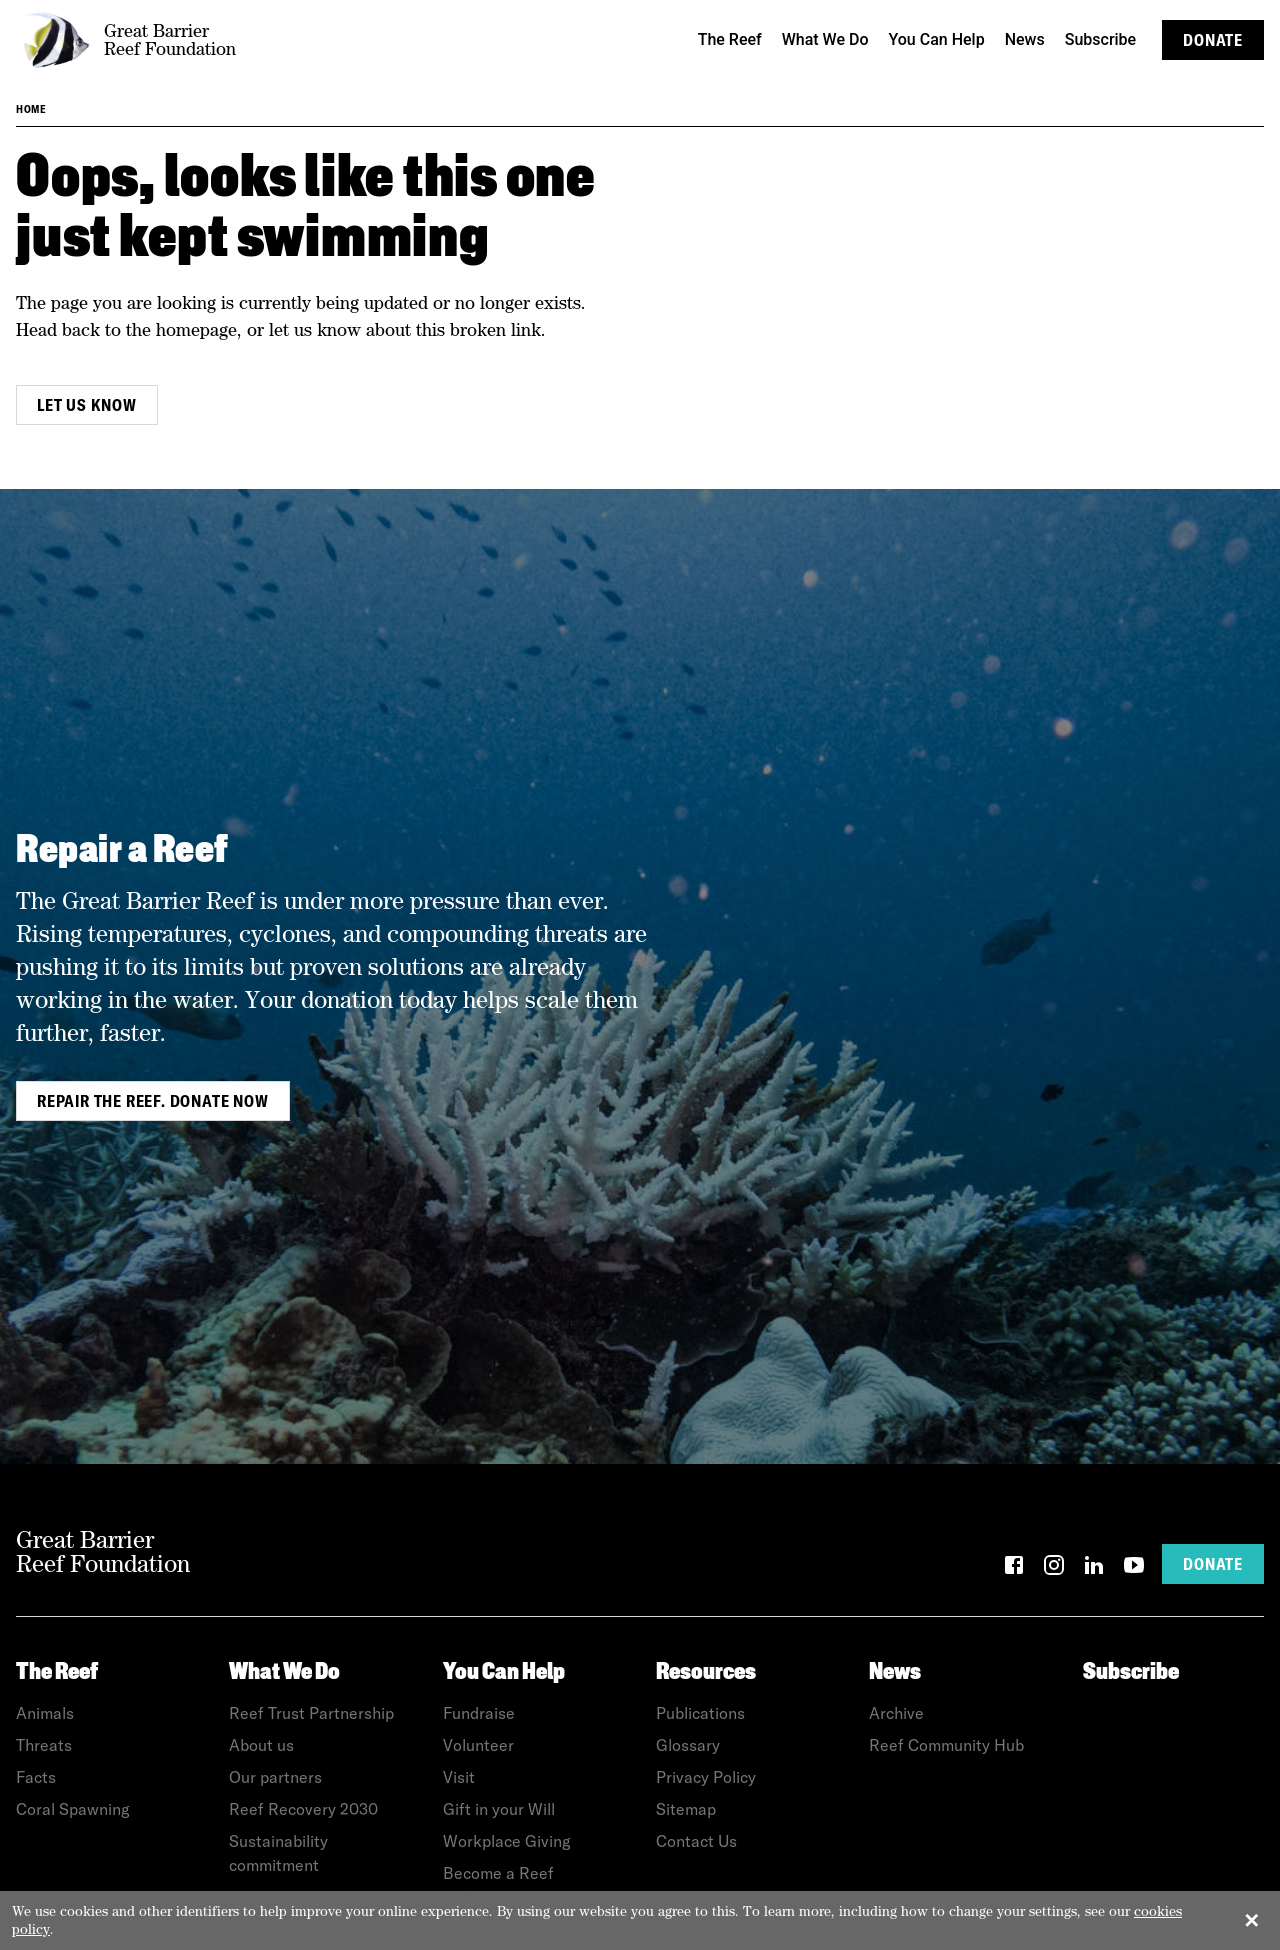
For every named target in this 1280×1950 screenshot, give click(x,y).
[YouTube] (1134, 1568)
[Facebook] (1014, 1568)
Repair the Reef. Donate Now (153, 1101)
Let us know (87, 405)
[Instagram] (1054, 1568)
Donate (1213, 40)
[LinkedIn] (1094, 1568)
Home (31, 109)
